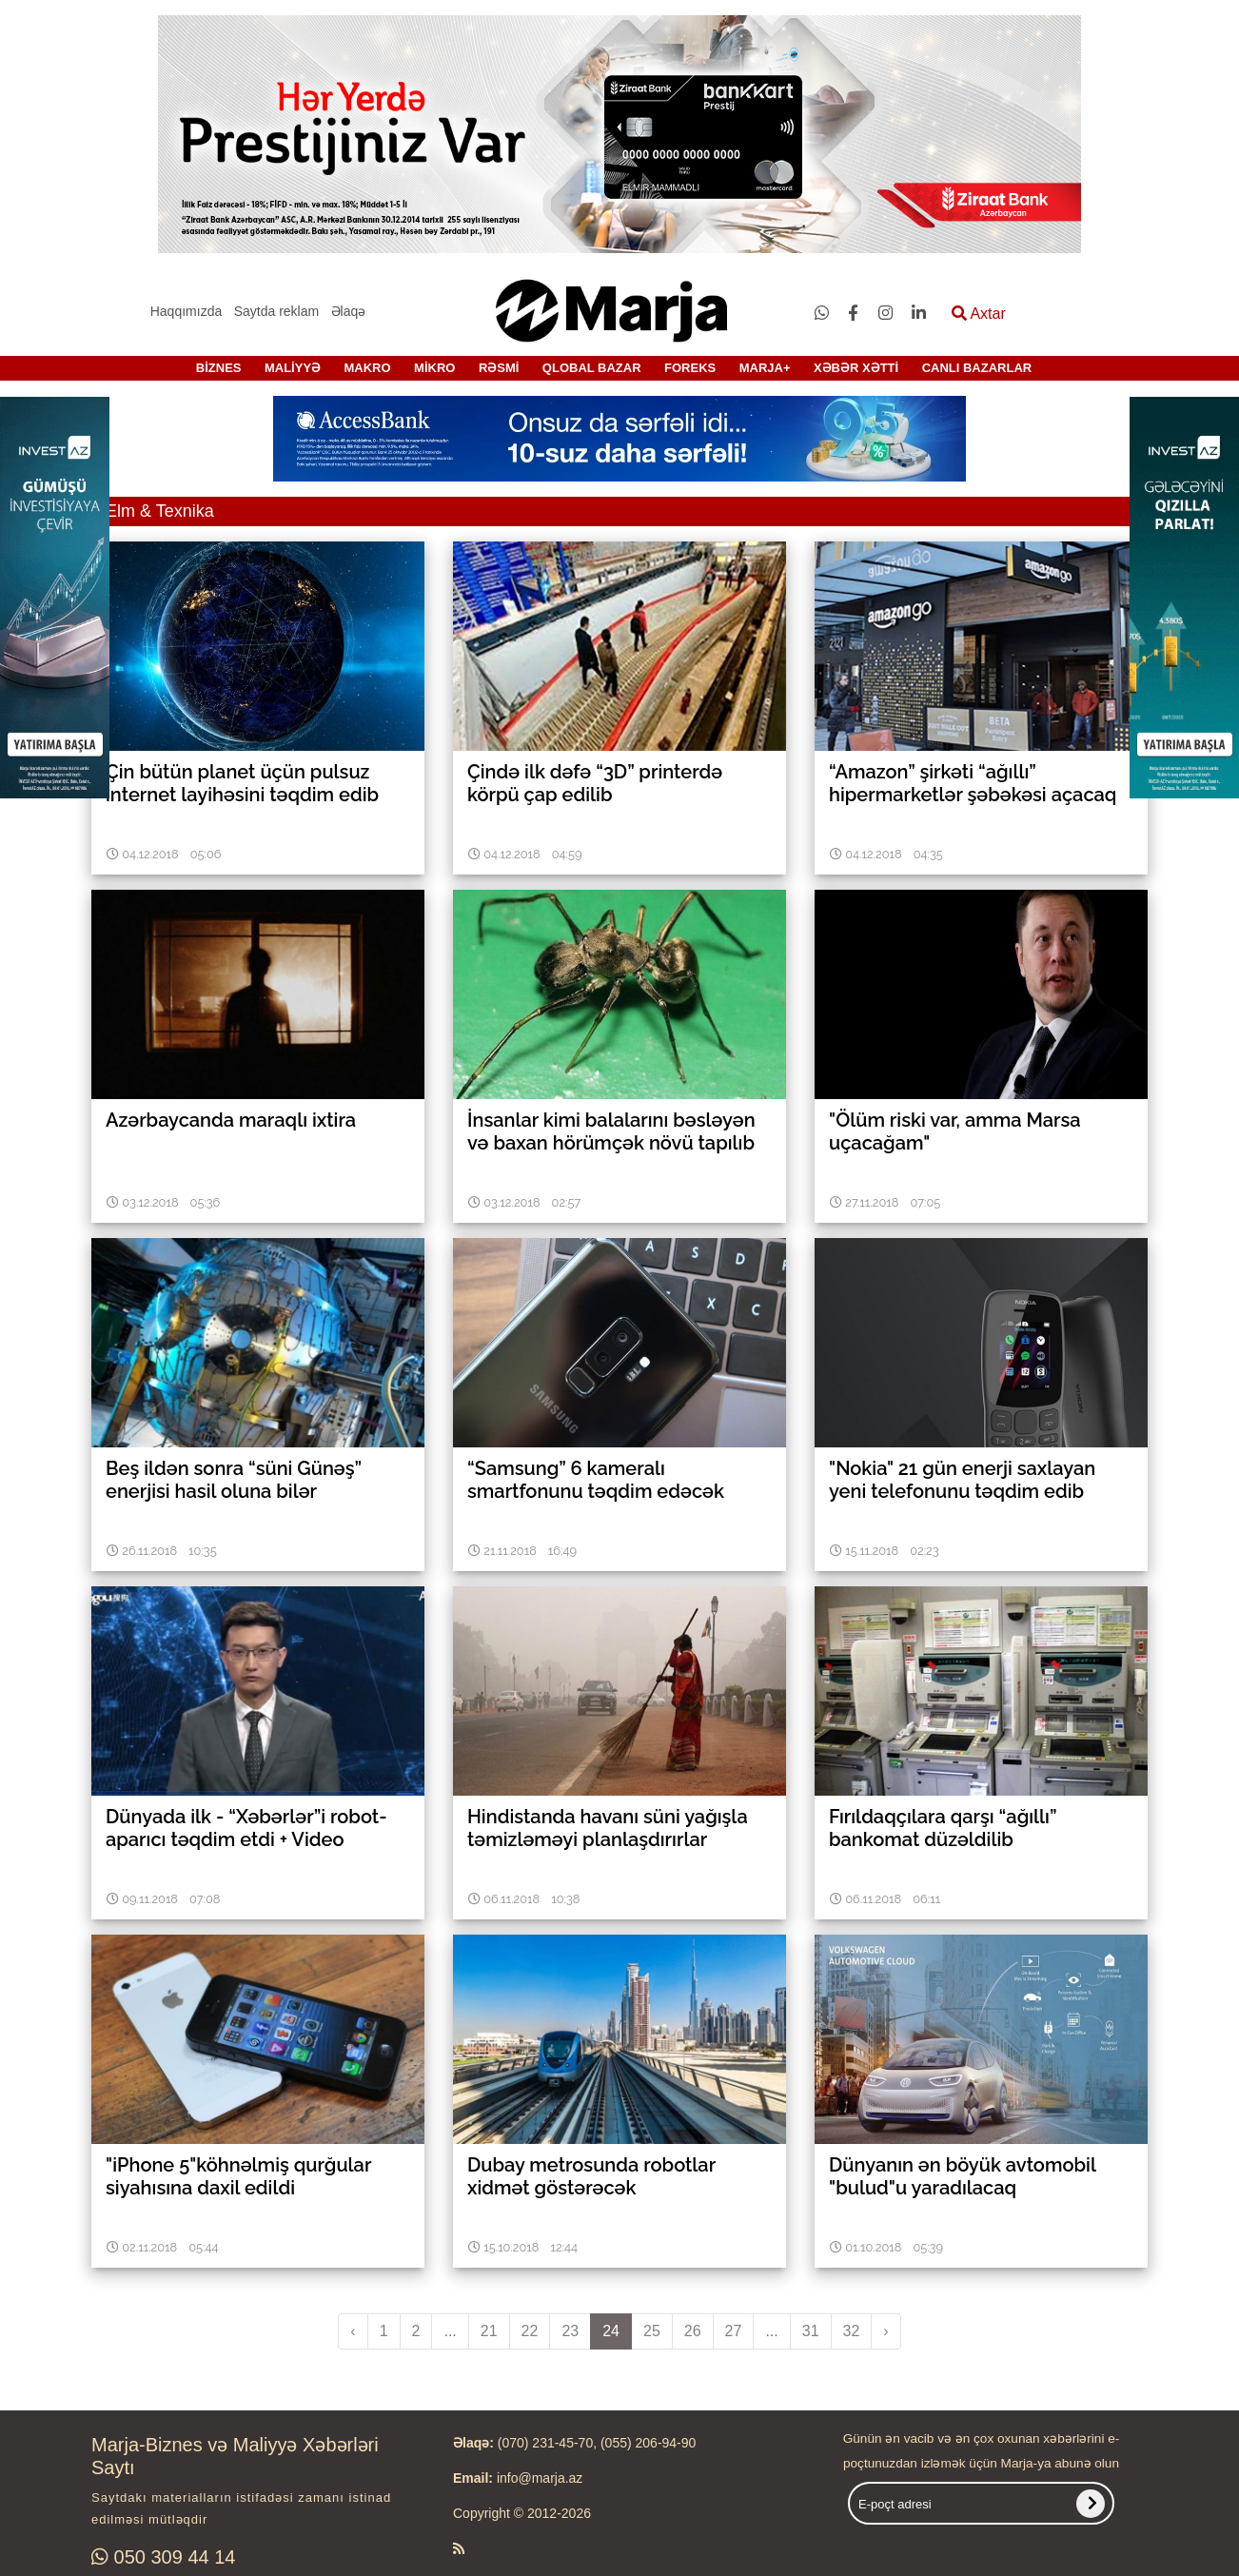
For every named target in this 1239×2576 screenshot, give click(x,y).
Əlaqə (348, 311)
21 (489, 2331)
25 (651, 2331)
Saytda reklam (276, 311)
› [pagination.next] (885, 2331)
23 (570, 2331)
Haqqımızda (186, 311)
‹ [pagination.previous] (352, 2331)
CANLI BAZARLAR (977, 368)
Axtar (979, 313)
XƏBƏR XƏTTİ (856, 368)
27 (733, 2331)
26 (692, 2331)
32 (851, 2331)
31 (810, 2331)
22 (530, 2331)
